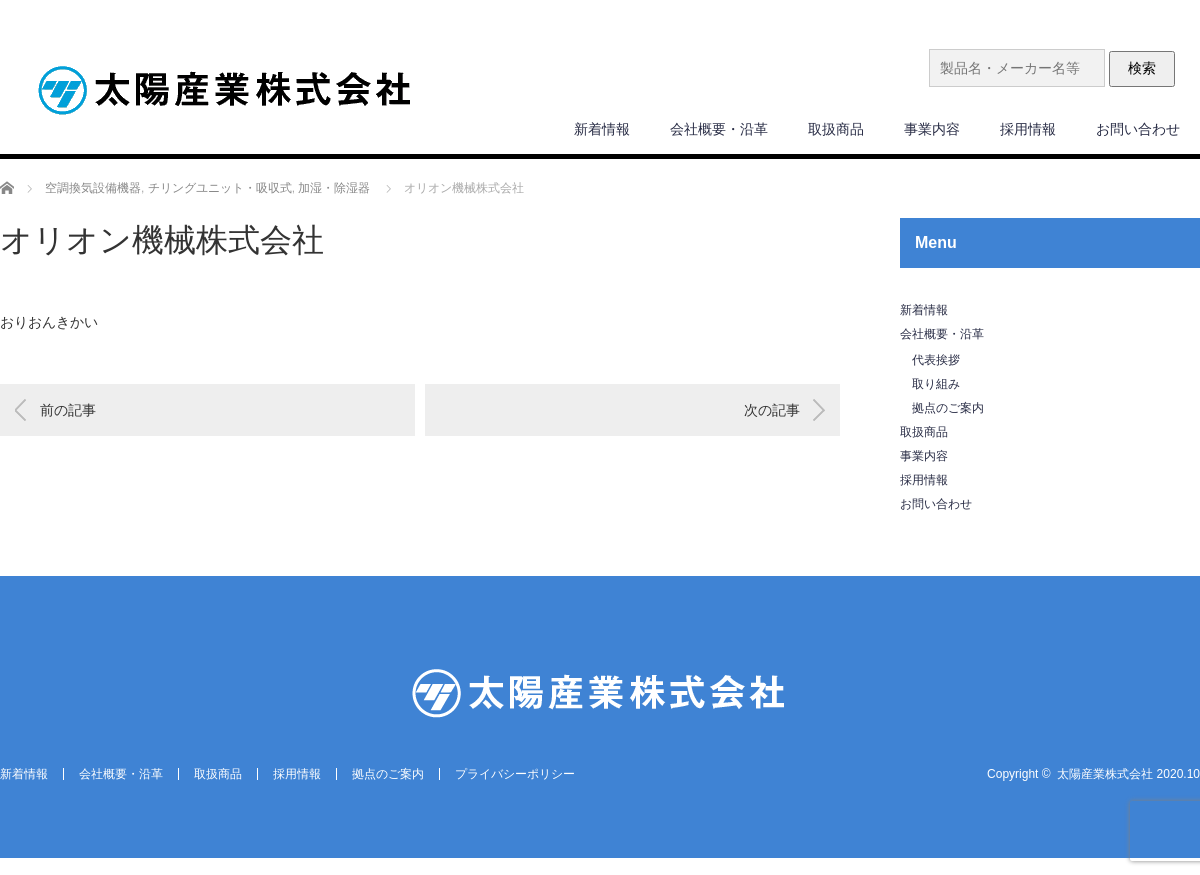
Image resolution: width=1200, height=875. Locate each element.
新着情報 (602, 129)
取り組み (936, 384)
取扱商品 (836, 129)
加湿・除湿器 (334, 188)
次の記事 (772, 410)
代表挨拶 (936, 360)
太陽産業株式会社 (1105, 774)
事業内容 (932, 129)
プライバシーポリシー (515, 774)
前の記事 (68, 410)
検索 (1142, 68)
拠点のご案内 (948, 408)
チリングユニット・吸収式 (220, 188)
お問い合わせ (1138, 129)
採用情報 (1028, 129)
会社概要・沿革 (719, 129)
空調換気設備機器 (93, 188)
